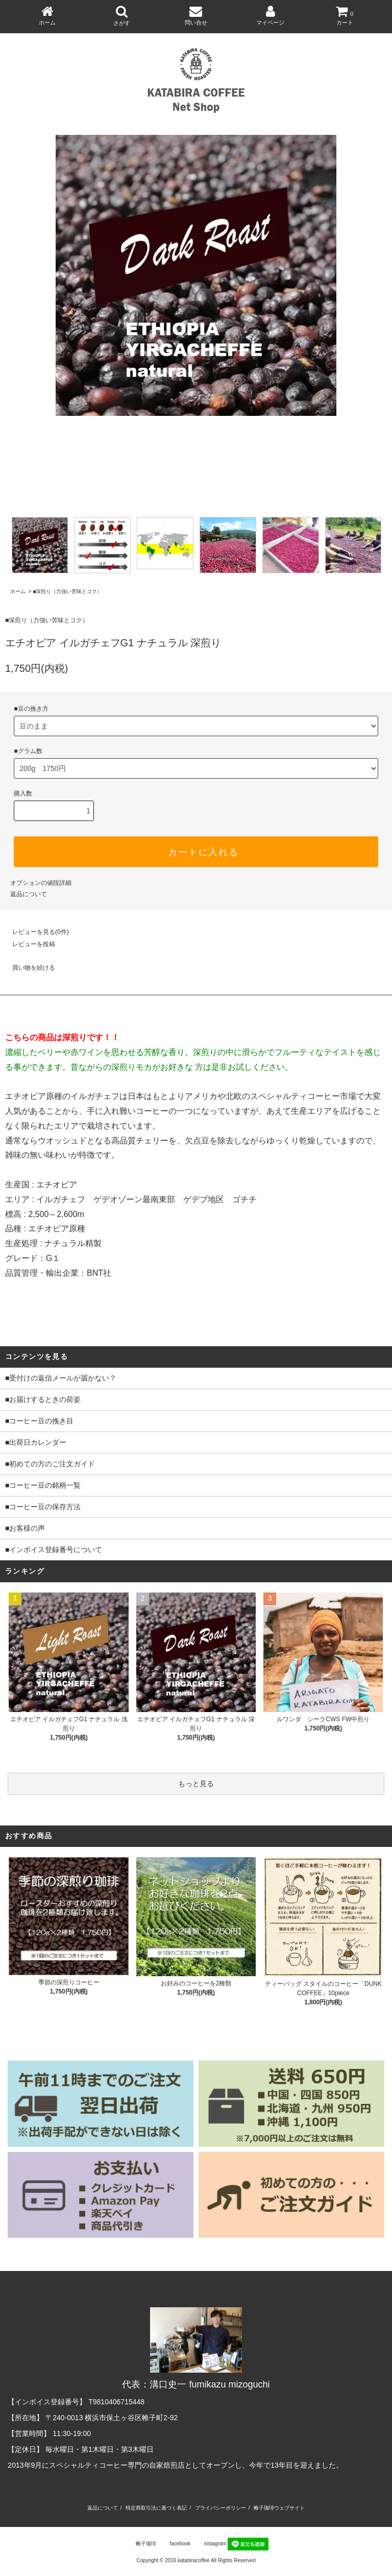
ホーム (18, 591)
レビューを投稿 (27, 944)
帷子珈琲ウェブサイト (279, 2508)
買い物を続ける (27, 967)
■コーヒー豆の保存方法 (43, 1507)
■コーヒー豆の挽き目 (39, 1421)
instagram (209, 2543)
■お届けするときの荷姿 (43, 1399)
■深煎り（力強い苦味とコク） (67, 591)
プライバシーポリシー (220, 2508)
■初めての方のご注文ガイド (50, 1464)
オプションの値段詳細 (40, 882)
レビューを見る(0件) (34, 931)
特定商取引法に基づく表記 (156, 2508)
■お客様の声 (25, 1528)
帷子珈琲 (140, 2543)
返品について (28, 894)
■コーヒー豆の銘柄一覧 (43, 1485)
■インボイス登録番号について (53, 1549)
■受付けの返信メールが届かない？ (60, 1378)
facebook (173, 2543)
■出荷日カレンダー (35, 1442)
